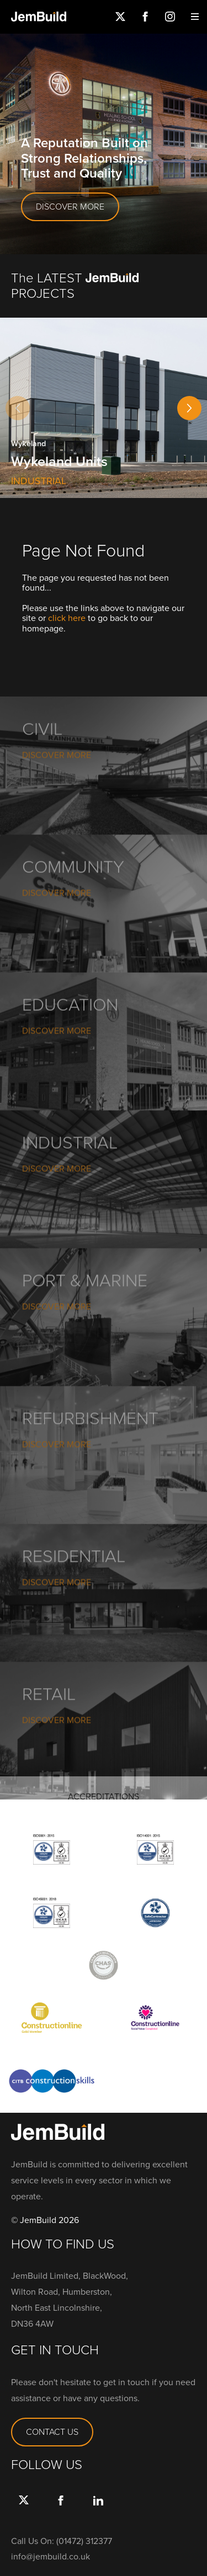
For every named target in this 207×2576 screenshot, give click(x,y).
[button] (189, 408)
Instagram (169, 16)
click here (67, 618)
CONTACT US (52, 2431)
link (98, 2511)
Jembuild (38, 16)
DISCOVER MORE (70, 206)
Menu (194, 16)
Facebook (144, 16)
